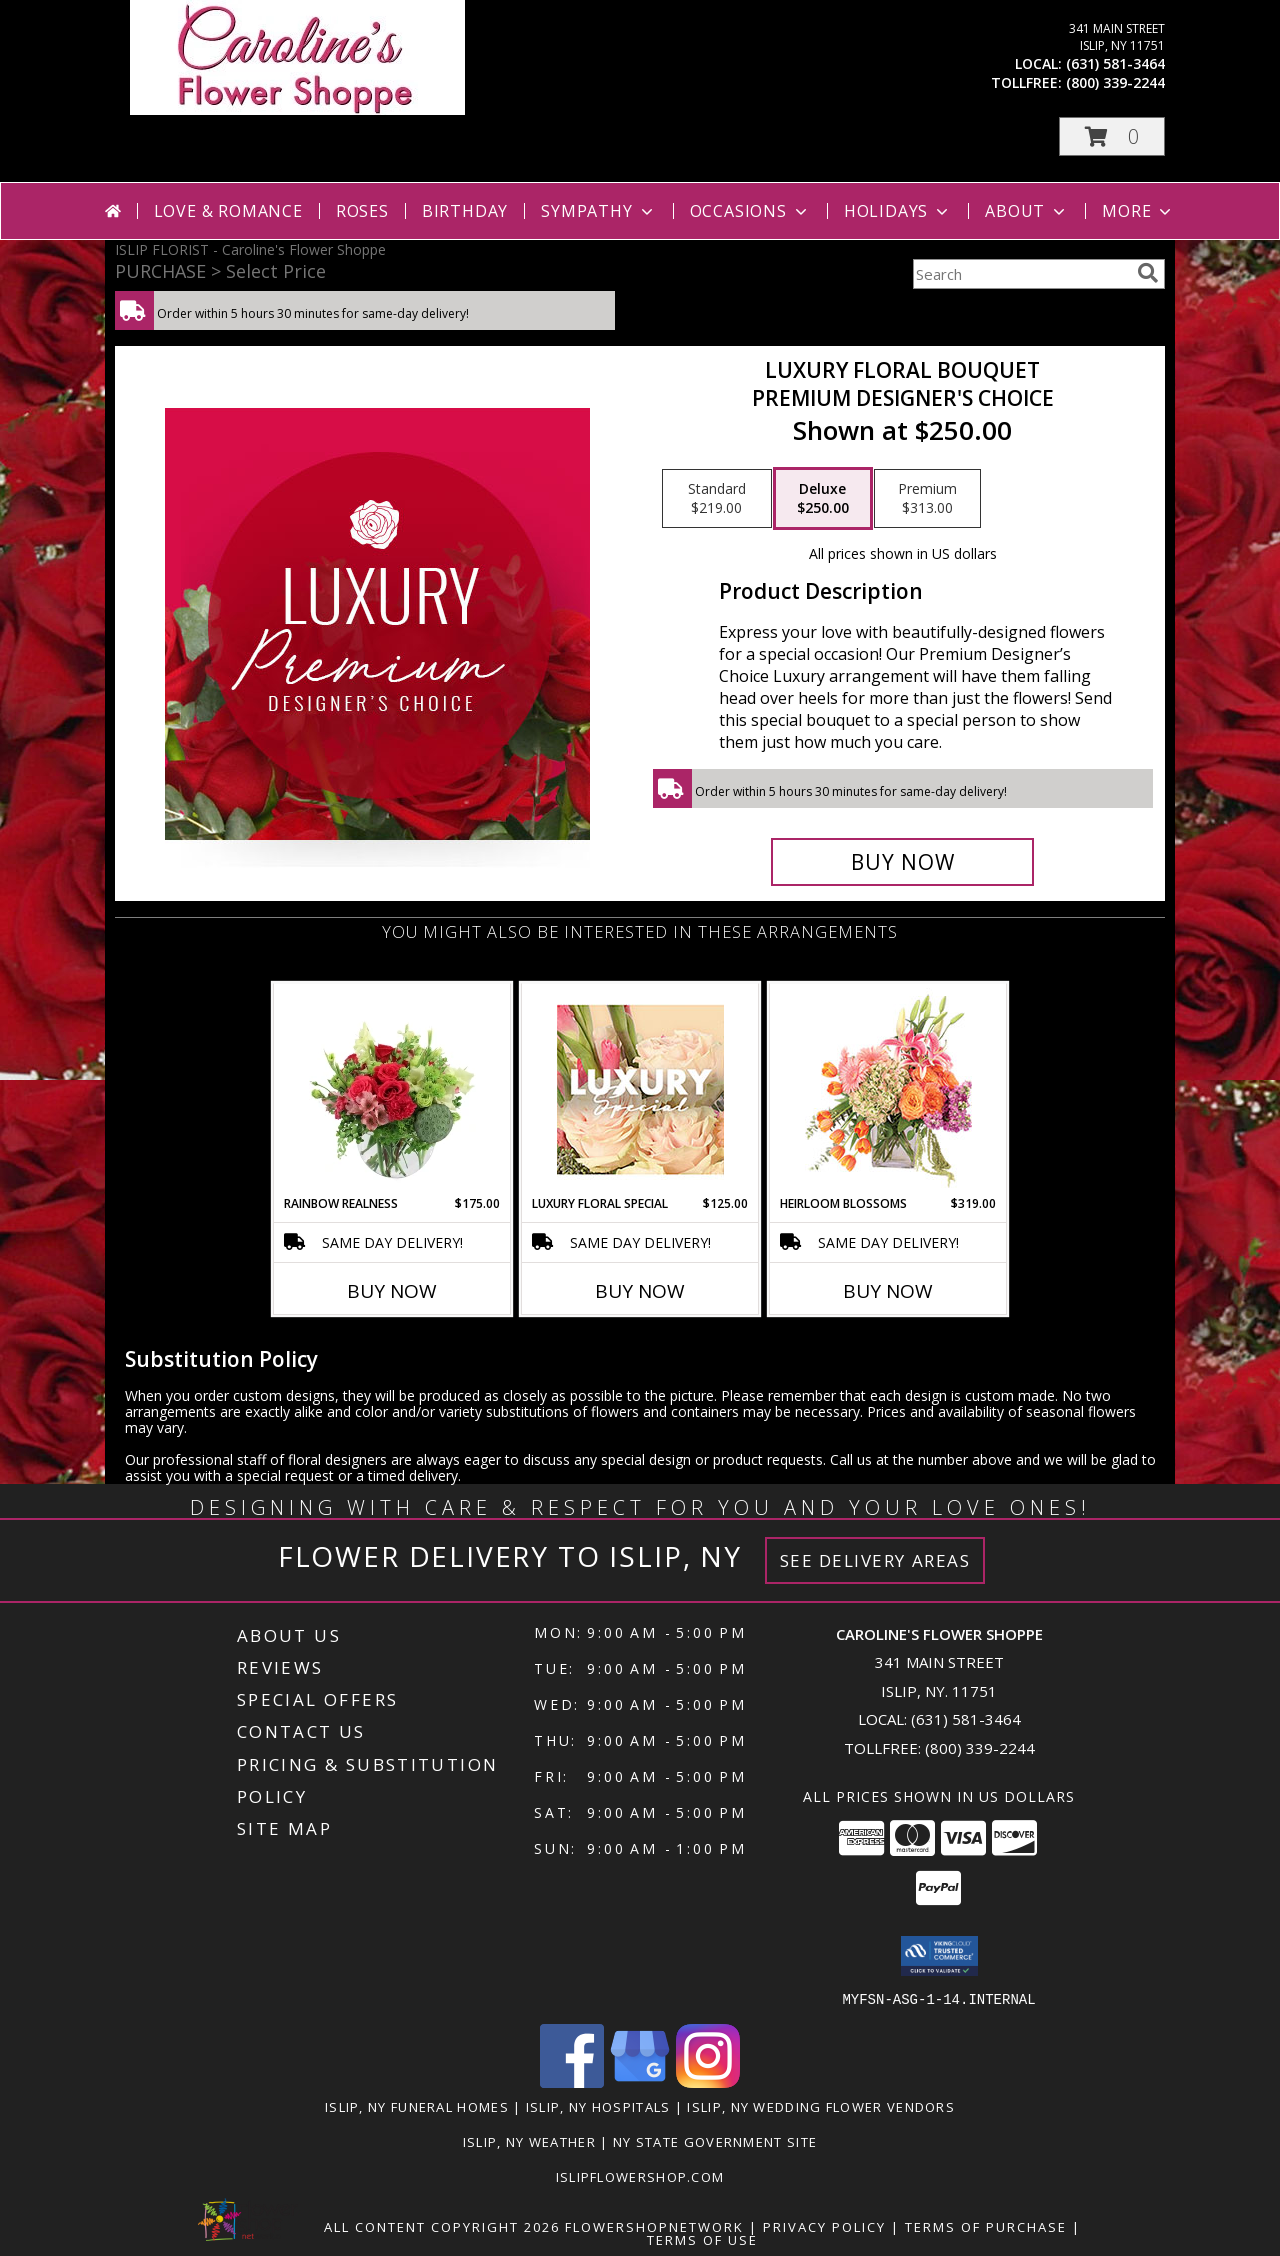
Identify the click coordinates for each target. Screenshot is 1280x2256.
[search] (1148, 273)
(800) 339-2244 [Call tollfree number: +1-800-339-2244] (1115, 82)
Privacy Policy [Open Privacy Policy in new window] (824, 2226)
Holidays (898, 211)
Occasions (750, 211)
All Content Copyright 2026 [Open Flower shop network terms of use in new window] (442, 2226)
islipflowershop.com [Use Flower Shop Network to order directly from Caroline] (640, 2176)
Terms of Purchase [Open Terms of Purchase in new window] (986, 2226)
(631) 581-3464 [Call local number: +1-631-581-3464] (1115, 63)
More (1138, 211)
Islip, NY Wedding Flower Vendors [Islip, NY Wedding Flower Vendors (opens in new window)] (821, 2106)
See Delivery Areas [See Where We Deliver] (875, 1560)
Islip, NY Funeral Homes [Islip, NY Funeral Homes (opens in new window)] (417, 2106)
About (1027, 211)
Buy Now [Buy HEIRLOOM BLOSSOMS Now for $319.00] (888, 1291)
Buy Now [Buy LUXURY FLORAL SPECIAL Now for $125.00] (640, 1291)
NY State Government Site (715, 2141)
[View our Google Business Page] (640, 2081)
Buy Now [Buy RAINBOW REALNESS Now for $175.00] (392, 1291)
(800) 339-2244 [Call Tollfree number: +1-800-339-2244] (980, 1748)
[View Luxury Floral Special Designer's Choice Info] (640, 1089)
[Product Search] (1021, 274)
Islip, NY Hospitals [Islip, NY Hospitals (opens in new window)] (598, 2106)
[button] (1112, 136)
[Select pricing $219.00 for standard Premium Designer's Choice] (717, 499)
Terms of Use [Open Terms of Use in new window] (702, 2239)
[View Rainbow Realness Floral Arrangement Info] (392, 1089)
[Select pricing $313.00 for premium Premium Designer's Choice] (927, 499)
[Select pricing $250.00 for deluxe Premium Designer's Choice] (823, 499)
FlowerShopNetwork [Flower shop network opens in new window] (654, 2226)
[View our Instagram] (708, 2081)
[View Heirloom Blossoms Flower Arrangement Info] (888, 1089)
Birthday (465, 211)
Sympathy (598, 211)
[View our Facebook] (572, 2081)
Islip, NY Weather (529, 2141)
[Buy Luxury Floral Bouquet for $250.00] (902, 862)
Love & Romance (228, 211)
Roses (362, 211)
